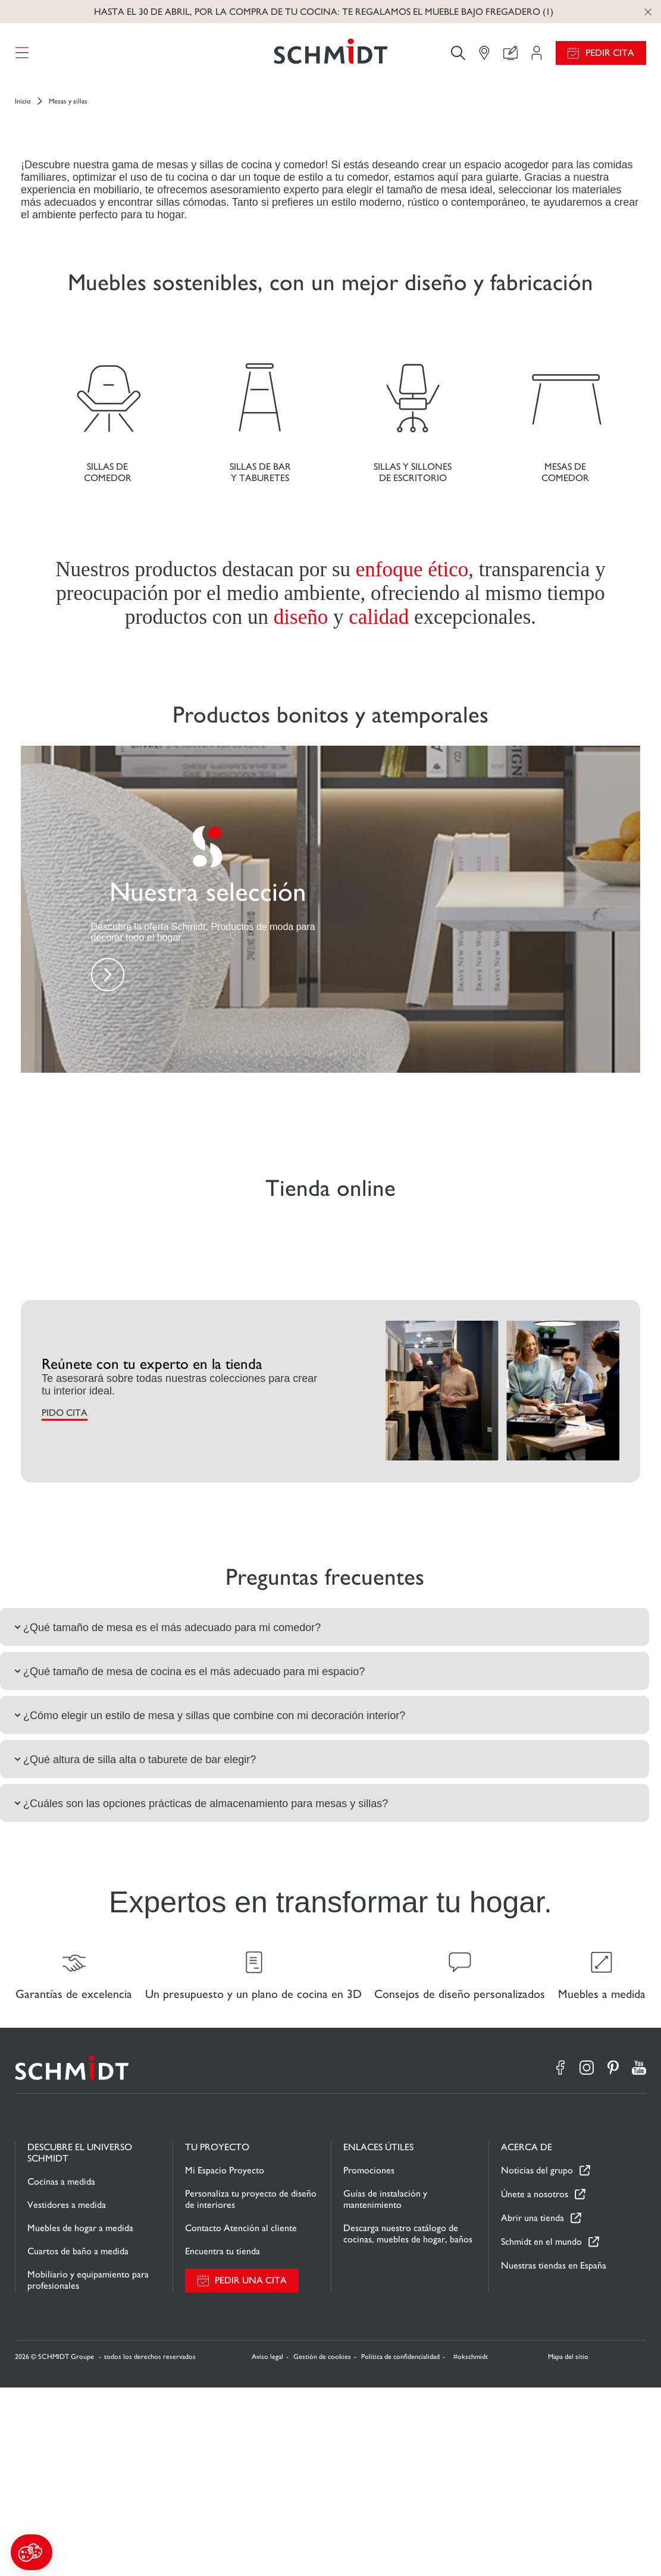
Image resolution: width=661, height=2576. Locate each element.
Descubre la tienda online (323, 247)
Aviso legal (267, 2545)
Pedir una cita (251, 2469)
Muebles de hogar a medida (80, 2416)
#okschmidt (470, 2545)
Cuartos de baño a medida (78, 2439)
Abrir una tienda (532, 2406)
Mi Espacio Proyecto (224, 2358)
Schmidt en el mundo (541, 2430)
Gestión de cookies (322, 2545)
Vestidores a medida (66, 2393)
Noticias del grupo (537, 2359)
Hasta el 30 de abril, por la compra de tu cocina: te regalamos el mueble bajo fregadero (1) (323, 11)
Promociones (368, 2358)
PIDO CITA (64, 1594)
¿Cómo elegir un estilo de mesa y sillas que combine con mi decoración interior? (208, 1898)
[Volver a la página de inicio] (330, 56)
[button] (31, 2552)
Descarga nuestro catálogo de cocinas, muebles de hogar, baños (407, 2422)
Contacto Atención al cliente (241, 2416)
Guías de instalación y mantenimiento (385, 2387)
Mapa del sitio (568, 2545)
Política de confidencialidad (400, 2545)
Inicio (23, 107)
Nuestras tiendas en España (553, 2453)
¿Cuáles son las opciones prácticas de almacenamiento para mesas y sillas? (200, 1986)
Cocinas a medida (61, 2370)
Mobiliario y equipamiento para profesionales (88, 2468)
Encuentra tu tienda (222, 2439)
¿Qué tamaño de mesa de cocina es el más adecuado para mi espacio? (188, 1854)
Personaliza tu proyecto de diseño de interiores (251, 2387)
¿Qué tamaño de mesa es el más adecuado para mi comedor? (166, 1810)
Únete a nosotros (534, 2383)
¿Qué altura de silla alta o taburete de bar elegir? (134, 1942)
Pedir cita (609, 56)
